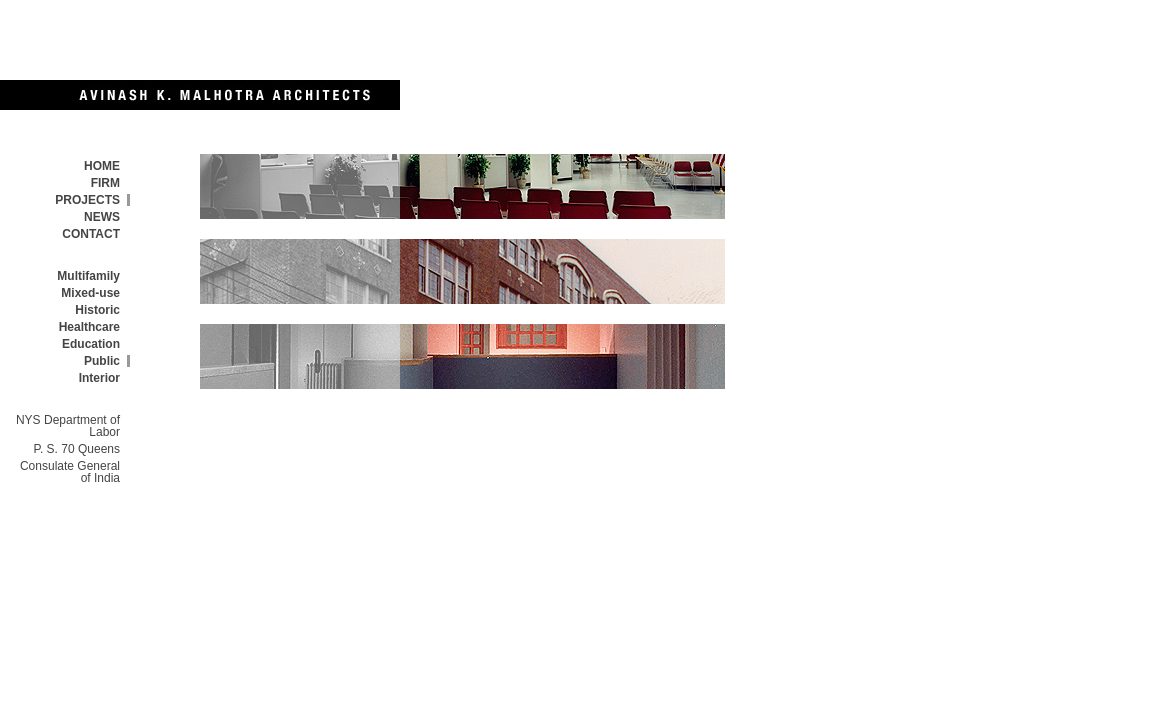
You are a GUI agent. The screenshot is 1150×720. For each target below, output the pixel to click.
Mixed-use (90, 293)
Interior (99, 378)
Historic (97, 310)
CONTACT (91, 234)
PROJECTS (87, 200)
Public (102, 361)
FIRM (105, 183)
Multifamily (88, 276)
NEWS (102, 217)
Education (91, 344)
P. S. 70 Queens (76, 449)
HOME (102, 166)
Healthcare (89, 327)
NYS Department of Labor (68, 426)
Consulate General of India (70, 472)
